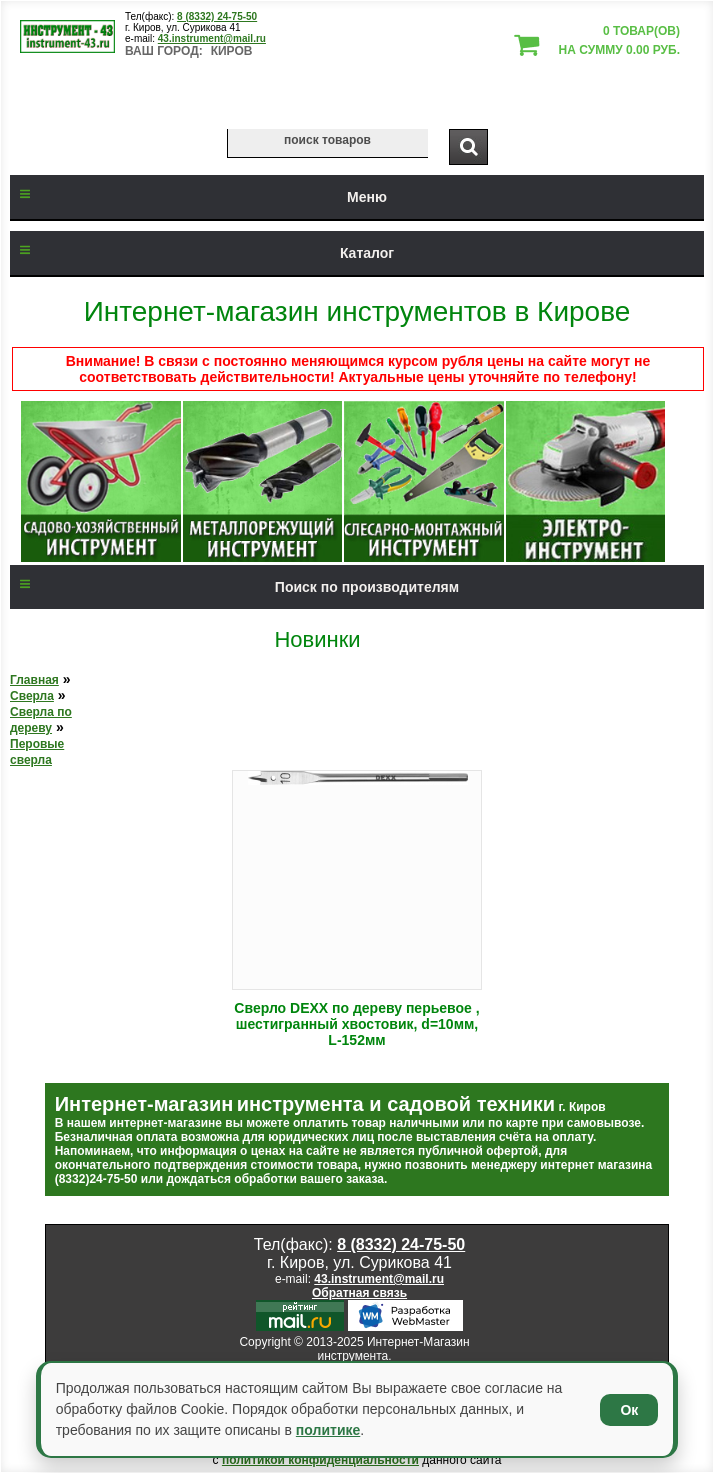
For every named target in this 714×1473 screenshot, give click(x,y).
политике (328, 1430)
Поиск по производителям (234, 587)
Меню (198, 197)
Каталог (202, 253)
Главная (34, 680)
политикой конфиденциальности (320, 1460)
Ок (629, 1410)
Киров (232, 51)
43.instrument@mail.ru (212, 38)
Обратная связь (359, 1293)
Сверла (32, 696)
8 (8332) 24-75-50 (217, 16)
